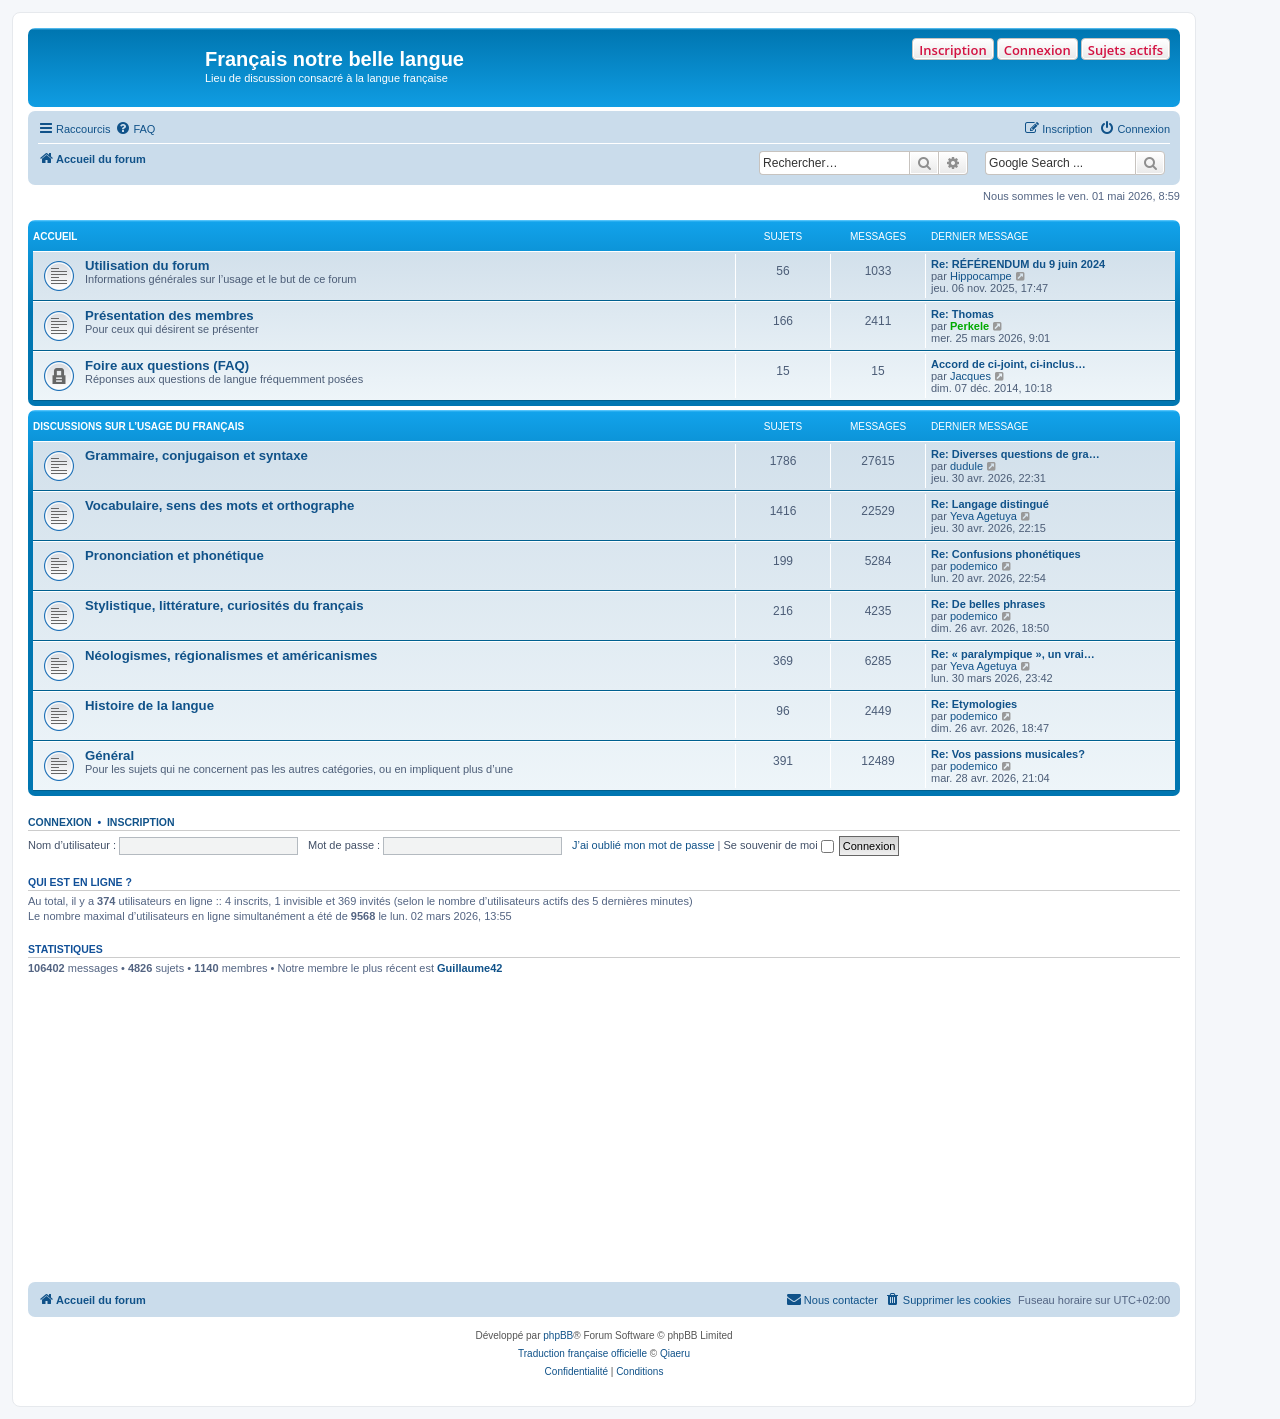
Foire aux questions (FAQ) (167, 365)
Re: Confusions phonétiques (1006, 554)
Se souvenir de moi (779, 845)
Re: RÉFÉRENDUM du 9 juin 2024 (1018, 264)
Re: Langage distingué (990, 504)
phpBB (558, 1335)
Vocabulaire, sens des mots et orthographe (219, 505)
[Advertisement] (604, 1132)
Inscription (952, 50)
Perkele (969, 326)
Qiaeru (675, 1353)
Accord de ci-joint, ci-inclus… (1008, 364)
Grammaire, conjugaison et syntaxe (196, 455)
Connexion (1037, 50)
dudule (966, 466)
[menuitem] (135, 129)
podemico (974, 566)
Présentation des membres (169, 315)
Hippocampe (981, 276)
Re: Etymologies (974, 704)
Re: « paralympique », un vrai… (1013, 654)
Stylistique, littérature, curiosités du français (224, 605)
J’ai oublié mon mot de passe (643, 845)
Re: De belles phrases (988, 604)
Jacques (970, 376)
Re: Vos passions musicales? (1008, 754)
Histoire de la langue (149, 705)
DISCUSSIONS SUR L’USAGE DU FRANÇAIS (138, 426)
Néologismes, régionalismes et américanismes (231, 655)
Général (109, 755)
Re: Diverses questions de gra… (1015, 454)
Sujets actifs (1125, 50)
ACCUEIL (55, 236)
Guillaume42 (469, 968)
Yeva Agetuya (983, 516)
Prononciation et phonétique (174, 555)
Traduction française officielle (582, 1353)
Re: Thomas (962, 314)
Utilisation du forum (147, 265)
